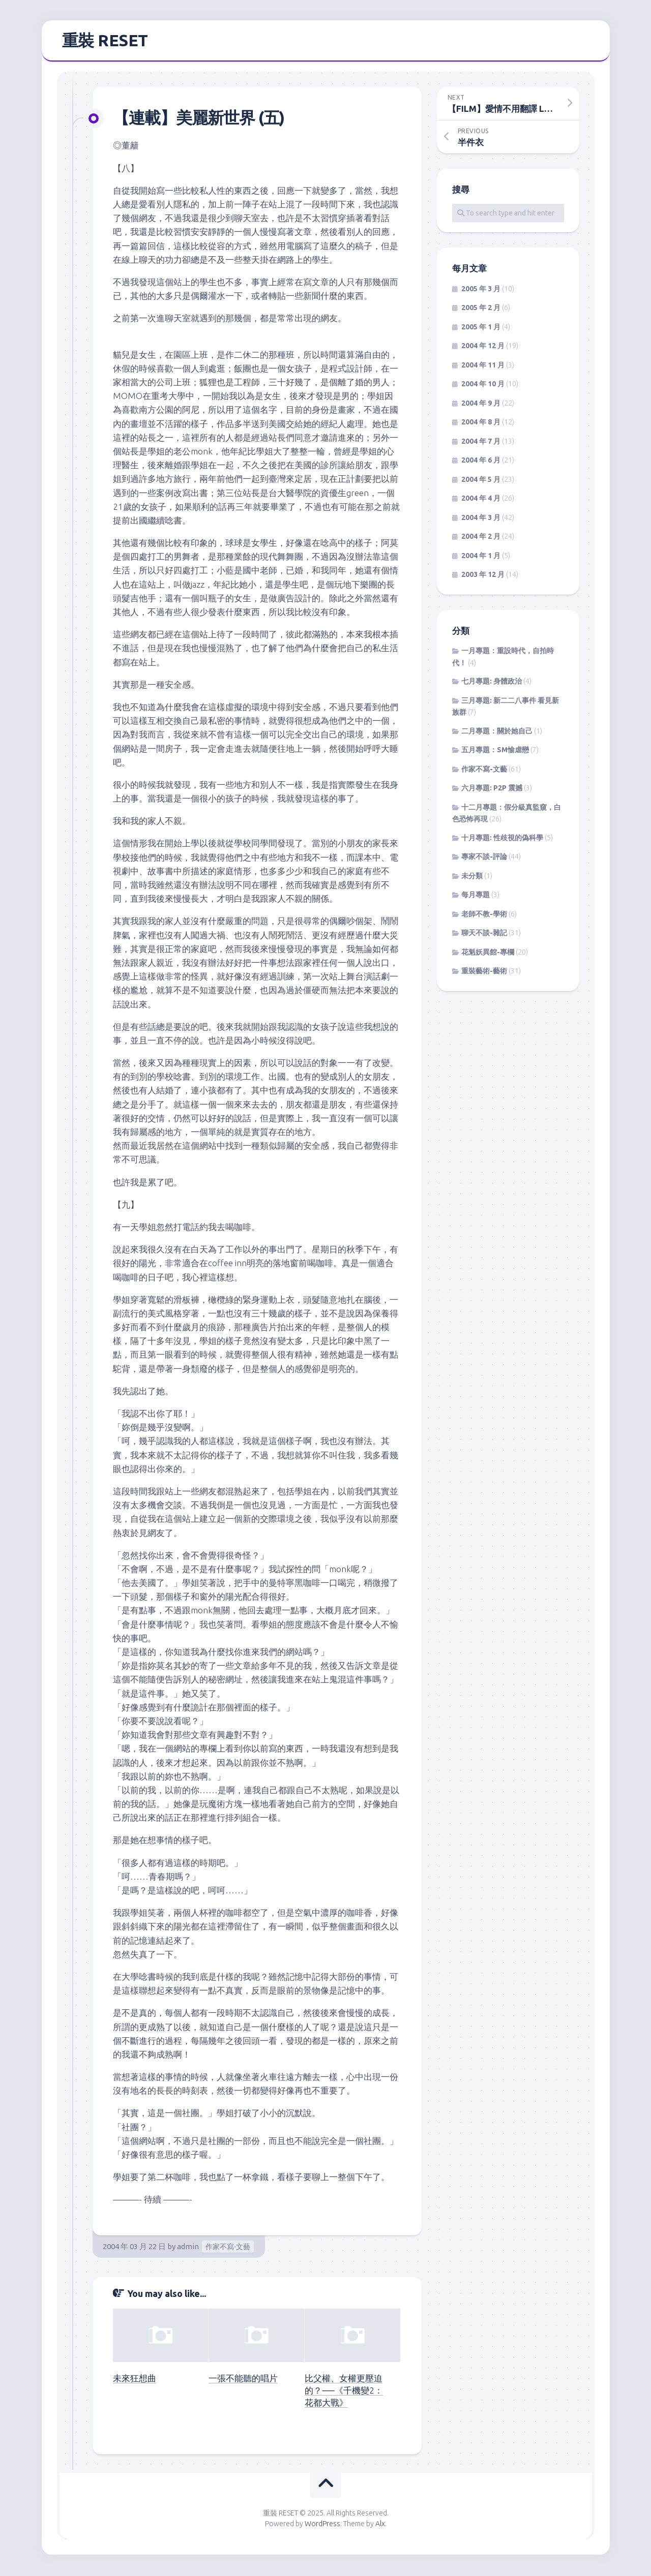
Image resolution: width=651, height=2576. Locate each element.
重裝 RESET (105, 41)
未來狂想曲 (134, 2379)
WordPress (322, 2525)
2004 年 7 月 (480, 442)
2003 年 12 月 (483, 576)
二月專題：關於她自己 (496, 732)
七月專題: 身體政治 (491, 683)
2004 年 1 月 (480, 557)
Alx (380, 2525)
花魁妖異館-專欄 (487, 953)
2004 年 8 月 (480, 423)
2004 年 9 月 (480, 404)
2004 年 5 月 (480, 480)
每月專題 (475, 896)
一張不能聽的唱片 (243, 2379)
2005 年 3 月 (480, 290)
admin (188, 2247)
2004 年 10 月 (483, 385)
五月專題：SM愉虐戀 (495, 751)
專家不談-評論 (484, 858)
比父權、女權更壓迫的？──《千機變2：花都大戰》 (343, 2391)
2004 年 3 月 (480, 518)
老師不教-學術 (484, 915)
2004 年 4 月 (480, 500)
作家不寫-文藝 (227, 2248)
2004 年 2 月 (480, 538)
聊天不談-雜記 (484, 934)
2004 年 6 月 (480, 461)
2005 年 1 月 (480, 328)
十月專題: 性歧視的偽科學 (502, 839)
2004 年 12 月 (483, 347)
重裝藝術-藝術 (484, 972)
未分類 (472, 877)
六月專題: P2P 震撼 (491, 789)
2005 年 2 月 (480, 309)
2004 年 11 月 (483, 366)
